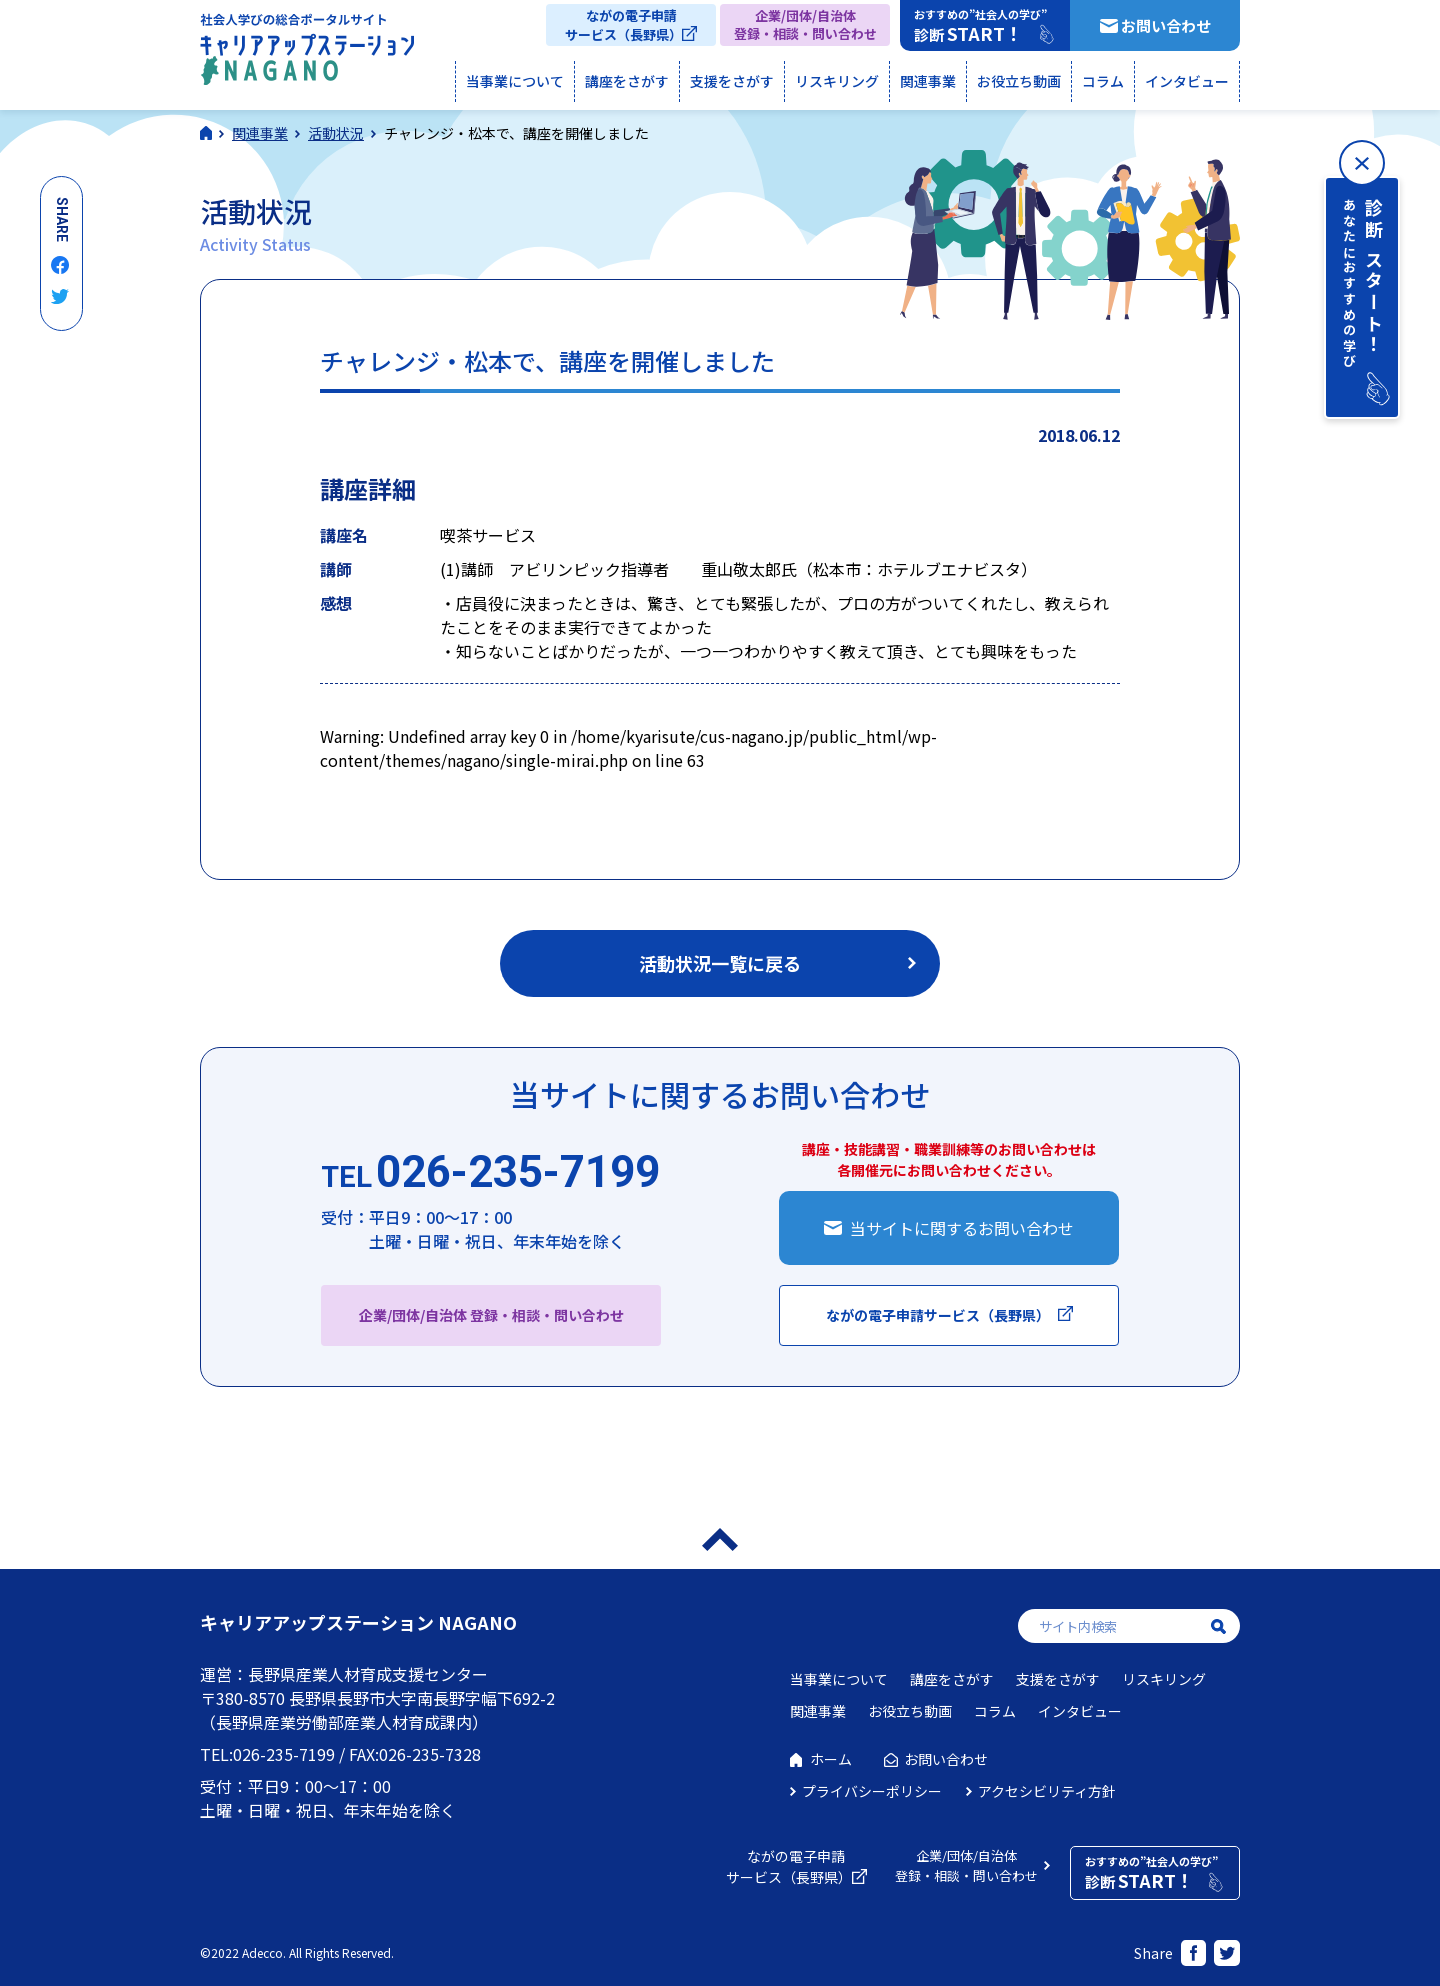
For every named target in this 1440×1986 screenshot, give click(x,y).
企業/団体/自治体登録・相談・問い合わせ (805, 24)
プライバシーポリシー (872, 1791)
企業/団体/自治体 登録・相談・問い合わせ (491, 1315)
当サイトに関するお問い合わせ (962, 1228)
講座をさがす (627, 81)
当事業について (515, 81)
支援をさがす (732, 81)
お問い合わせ (1166, 25)
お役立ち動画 (1019, 81)
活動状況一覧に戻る (720, 963)
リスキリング (837, 81)
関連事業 (928, 81)
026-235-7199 (490, 1173)
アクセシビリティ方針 (1047, 1791)
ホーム (831, 1759)
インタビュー (1187, 81)
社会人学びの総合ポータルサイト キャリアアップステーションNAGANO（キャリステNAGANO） (307, 54)
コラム (1103, 81)
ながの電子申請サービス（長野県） (623, 25)
